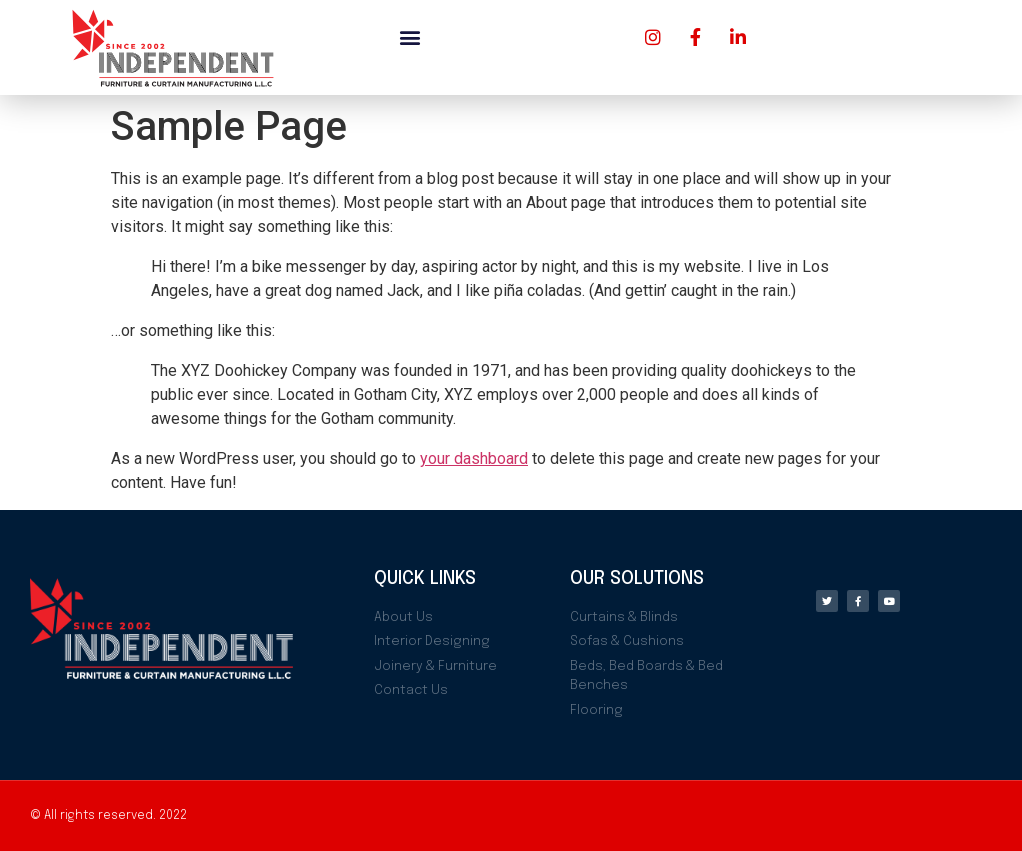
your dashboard (474, 458)
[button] (409, 36)
